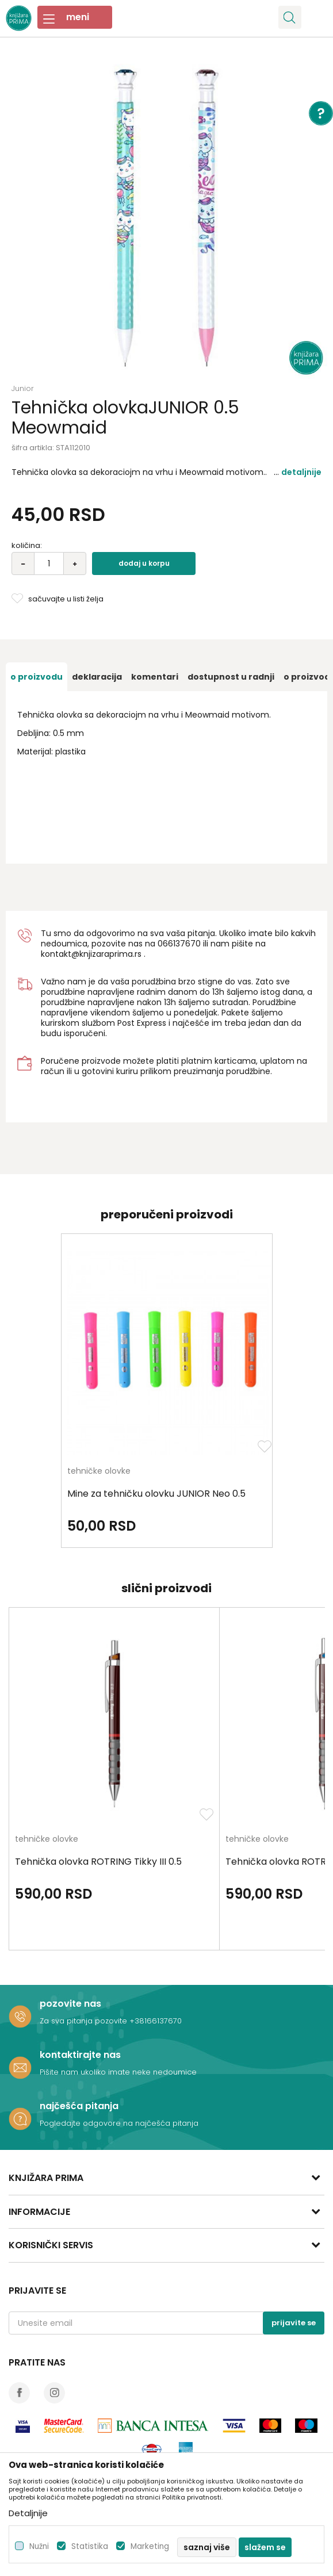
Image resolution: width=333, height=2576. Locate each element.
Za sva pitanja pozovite (84, 2020)
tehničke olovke (99, 1472)
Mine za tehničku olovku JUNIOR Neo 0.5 (156, 1494)
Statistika (89, 2546)
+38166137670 (155, 2020)
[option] (166, 218)
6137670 (184, 943)
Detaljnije (301, 472)
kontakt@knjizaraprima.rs (91, 954)
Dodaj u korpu (144, 563)
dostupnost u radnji (230, 677)
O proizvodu (36, 677)
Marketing (150, 2546)
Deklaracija (97, 677)
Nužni (39, 2546)
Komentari (154, 677)
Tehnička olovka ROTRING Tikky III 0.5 (98, 1862)
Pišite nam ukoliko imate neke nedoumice (118, 2072)
